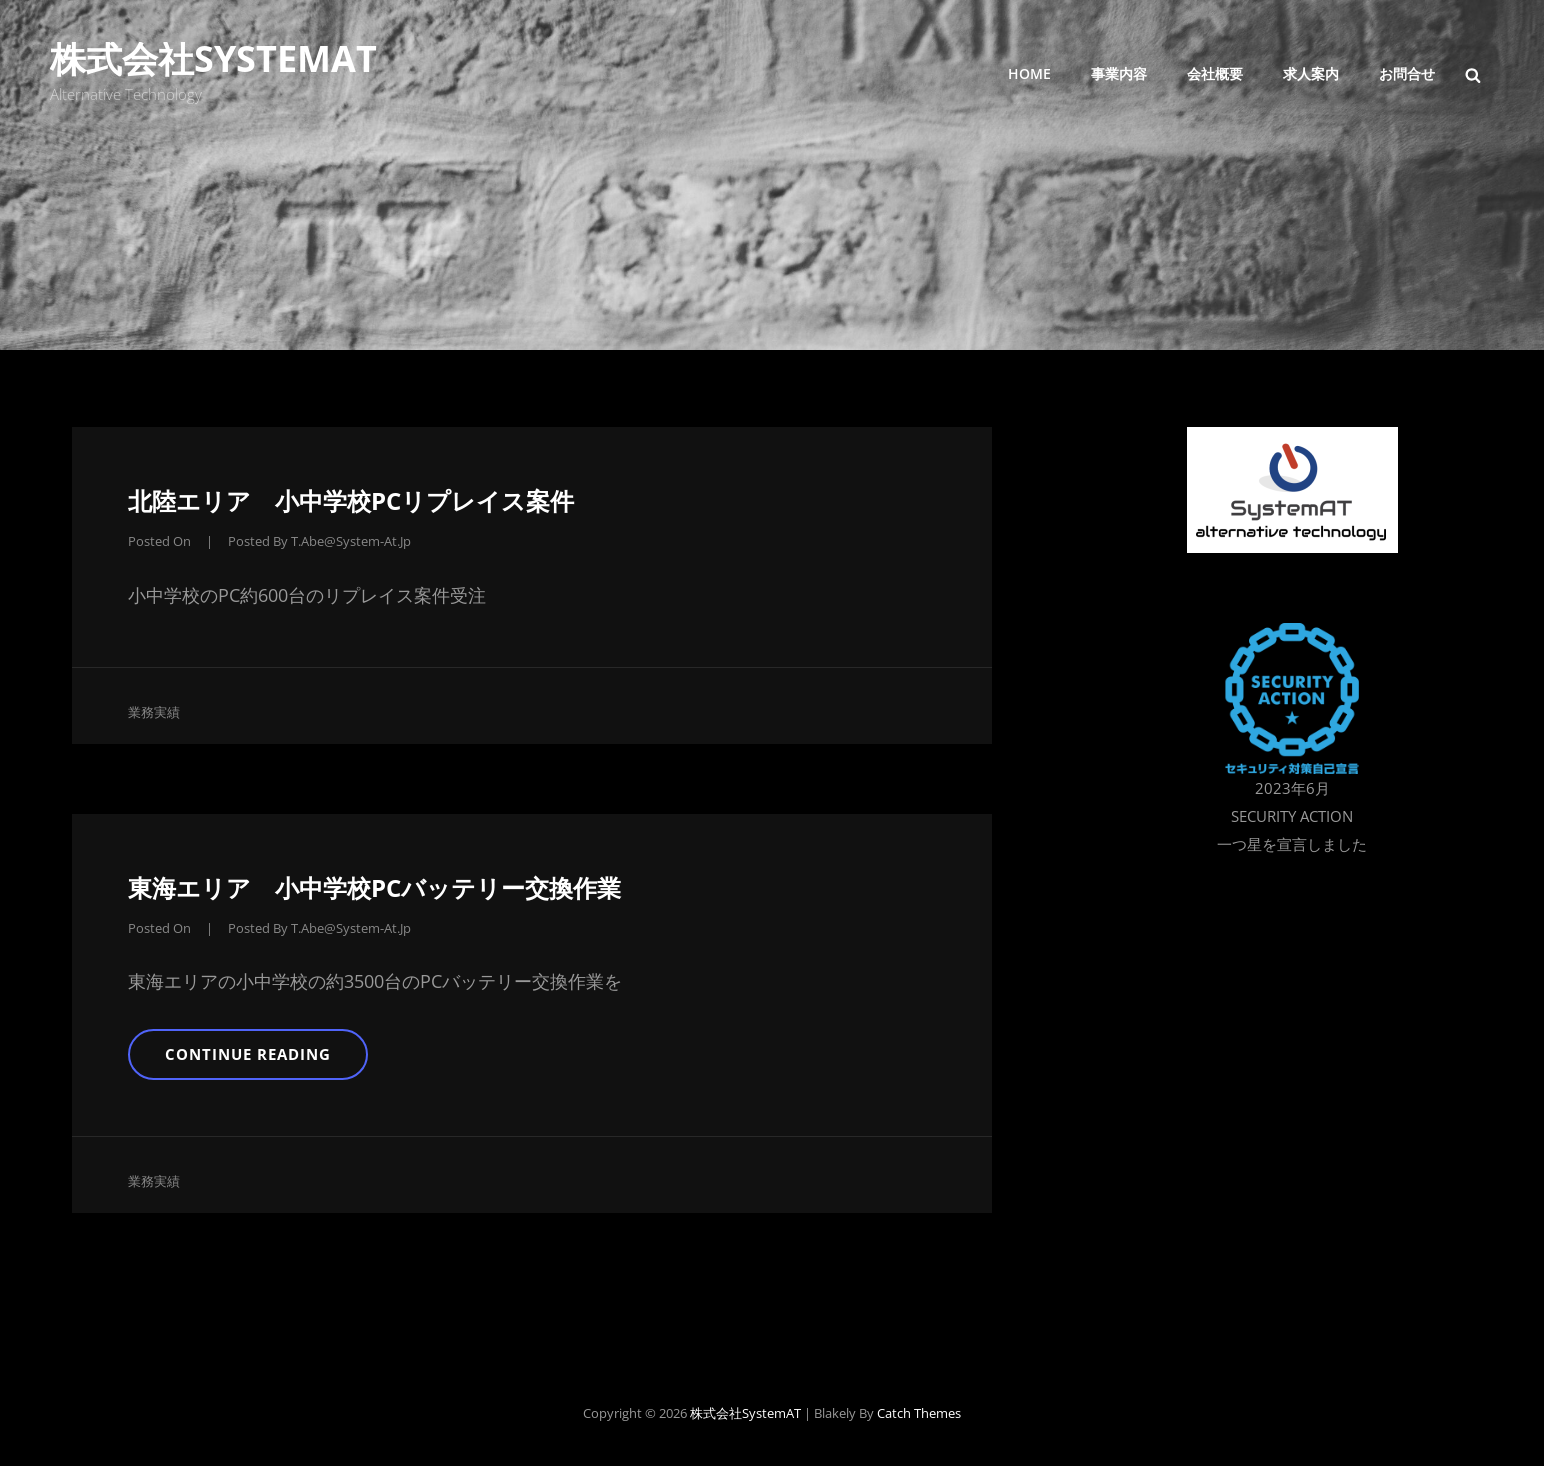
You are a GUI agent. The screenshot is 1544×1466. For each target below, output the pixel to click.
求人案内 (1311, 73)
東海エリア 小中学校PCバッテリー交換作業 (374, 887)
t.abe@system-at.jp (351, 541)
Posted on (159, 541)
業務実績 (154, 712)
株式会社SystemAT (213, 58)
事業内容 (1119, 73)
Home (1029, 73)
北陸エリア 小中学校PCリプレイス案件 (351, 500)
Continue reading (263, 1061)
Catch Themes (919, 1413)
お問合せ (1407, 73)
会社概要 (1215, 73)
